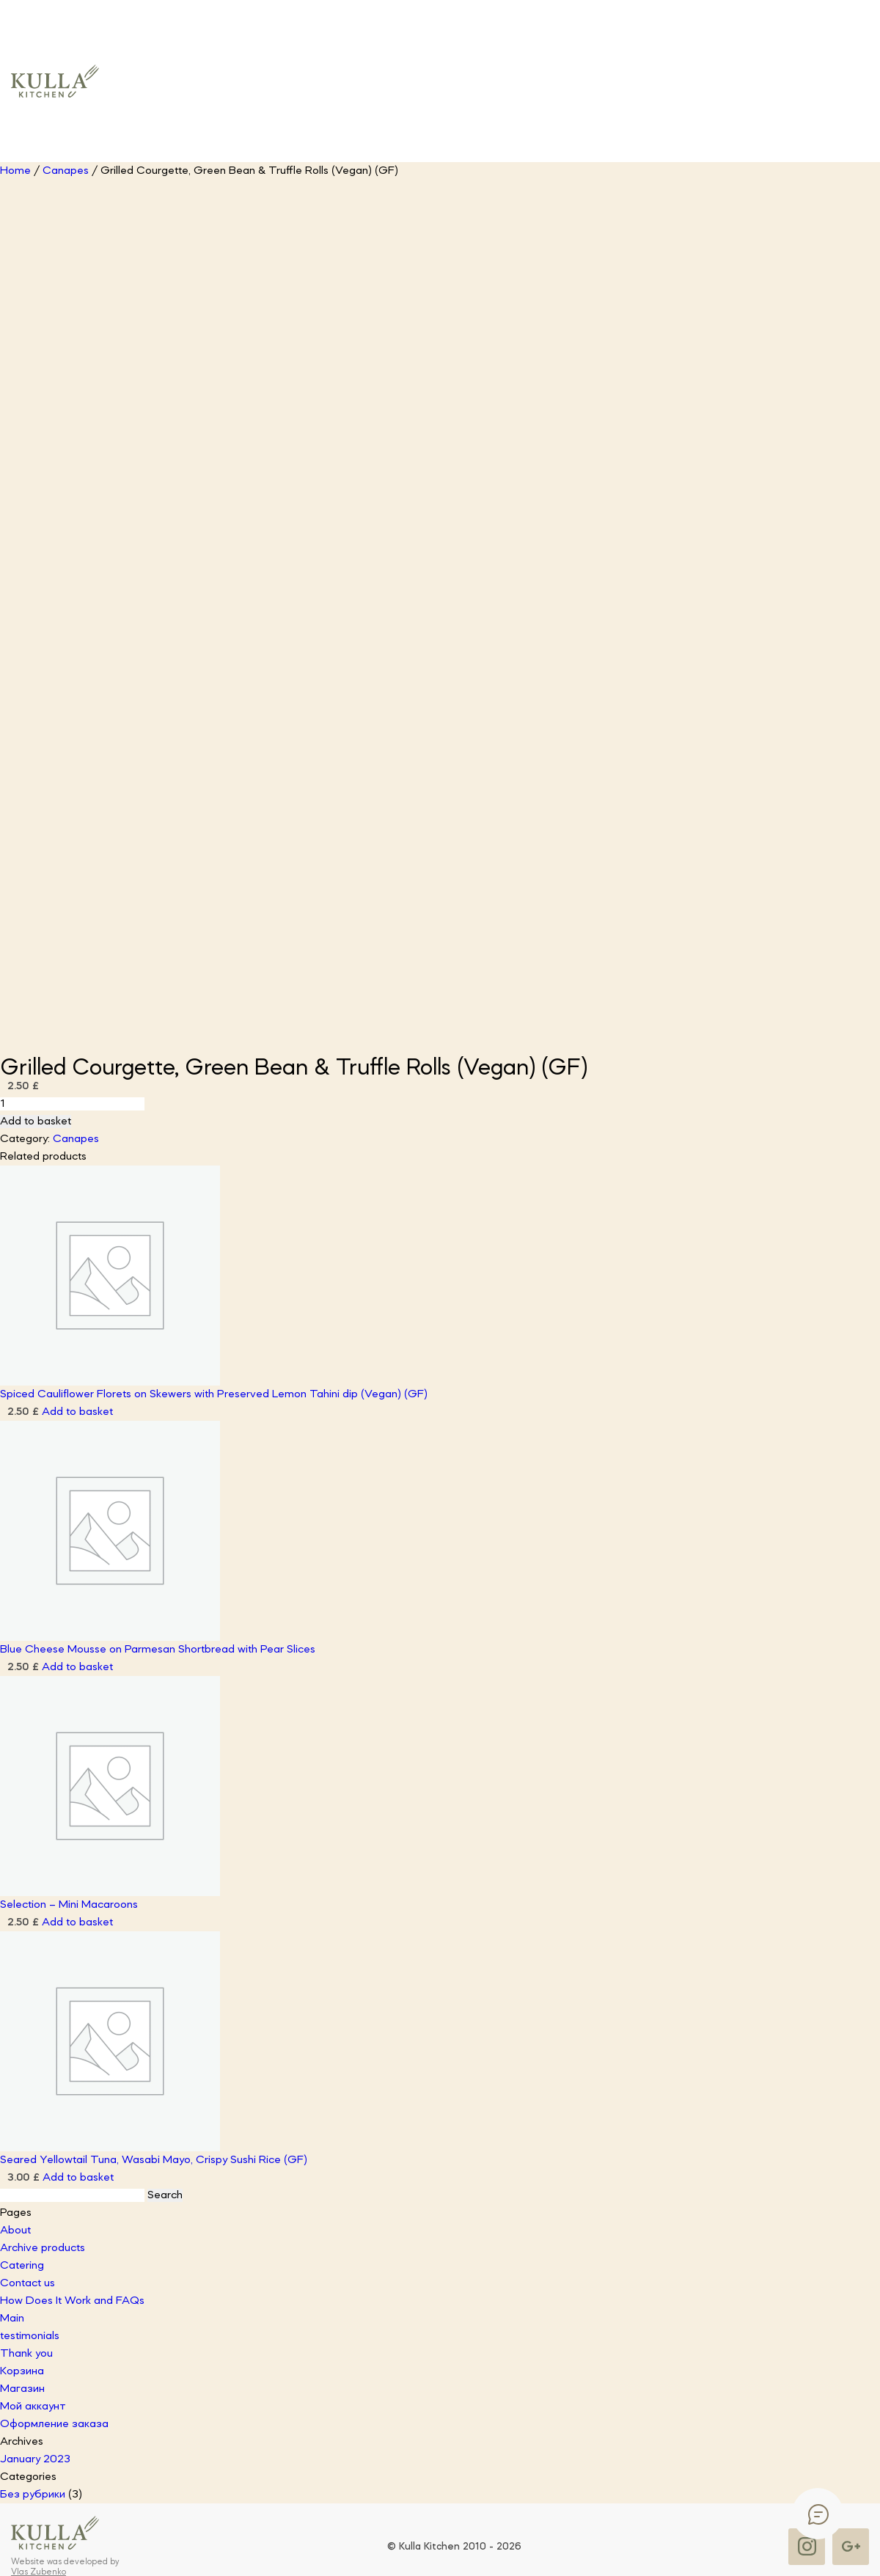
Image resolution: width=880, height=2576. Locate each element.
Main (12, 2318)
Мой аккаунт (33, 2406)
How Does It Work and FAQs (72, 2301)
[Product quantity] (72, 1103)
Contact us (27, 2283)
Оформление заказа (54, 2424)
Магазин (22, 2389)
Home (15, 171)
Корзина (22, 2371)
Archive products (42, 2248)
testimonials (29, 2336)
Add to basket (35, 1121)
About (15, 2230)
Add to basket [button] (77, 1412)
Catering (22, 2266)
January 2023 (35, 2459)
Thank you (26, 2354)
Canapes (66, 171)
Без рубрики (32, 2494)
